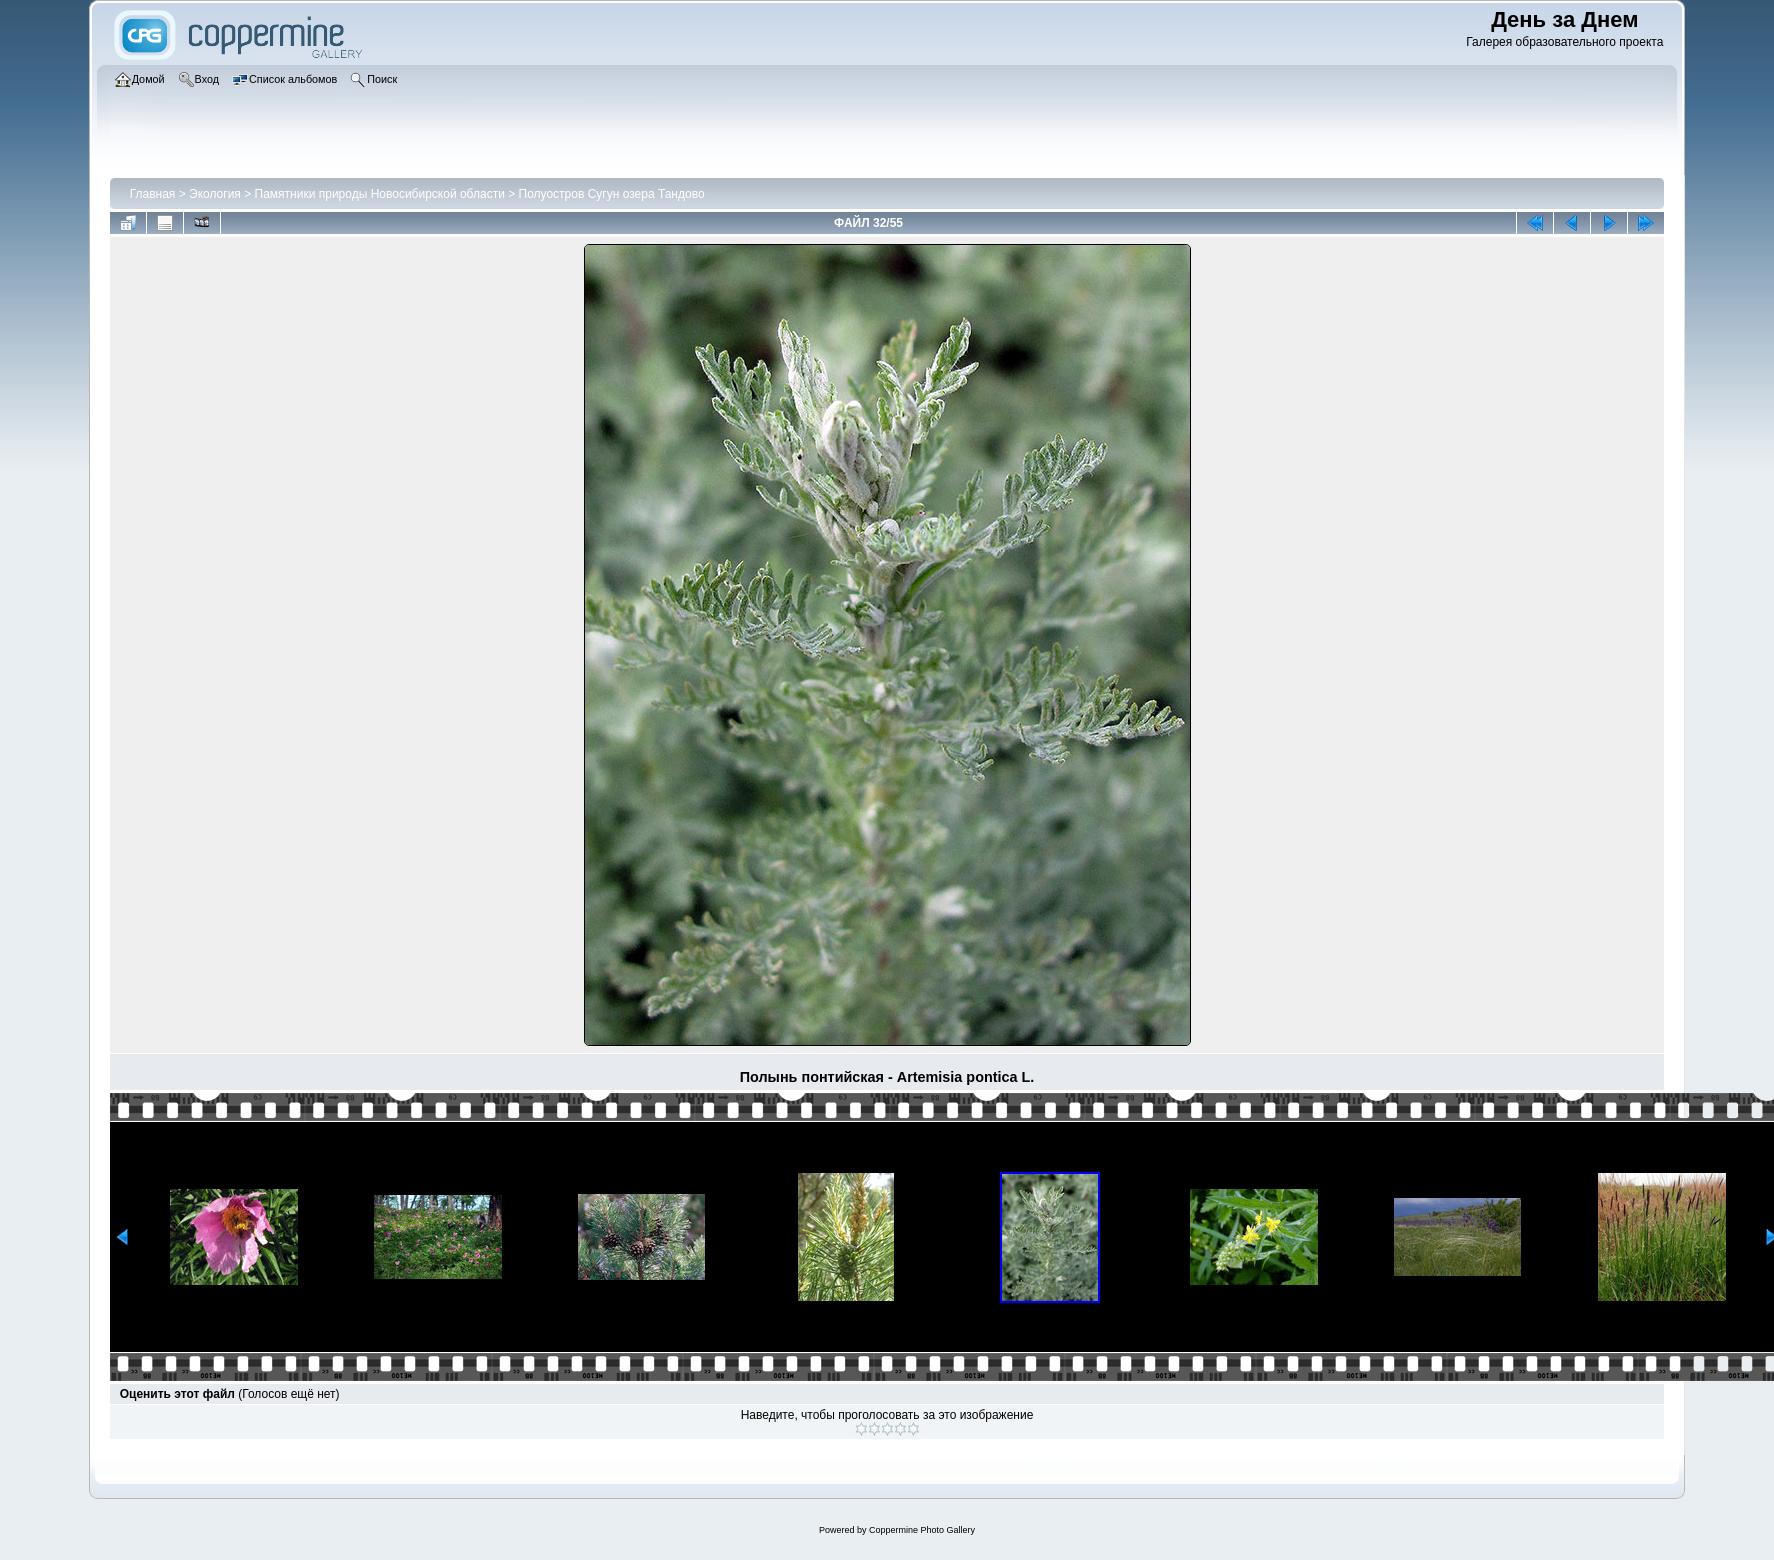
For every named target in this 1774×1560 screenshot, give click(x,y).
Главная (153, 194)
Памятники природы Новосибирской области (380, 194)
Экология (215, 194)
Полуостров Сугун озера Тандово (612, 194)
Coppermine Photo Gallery (922, 1530)
